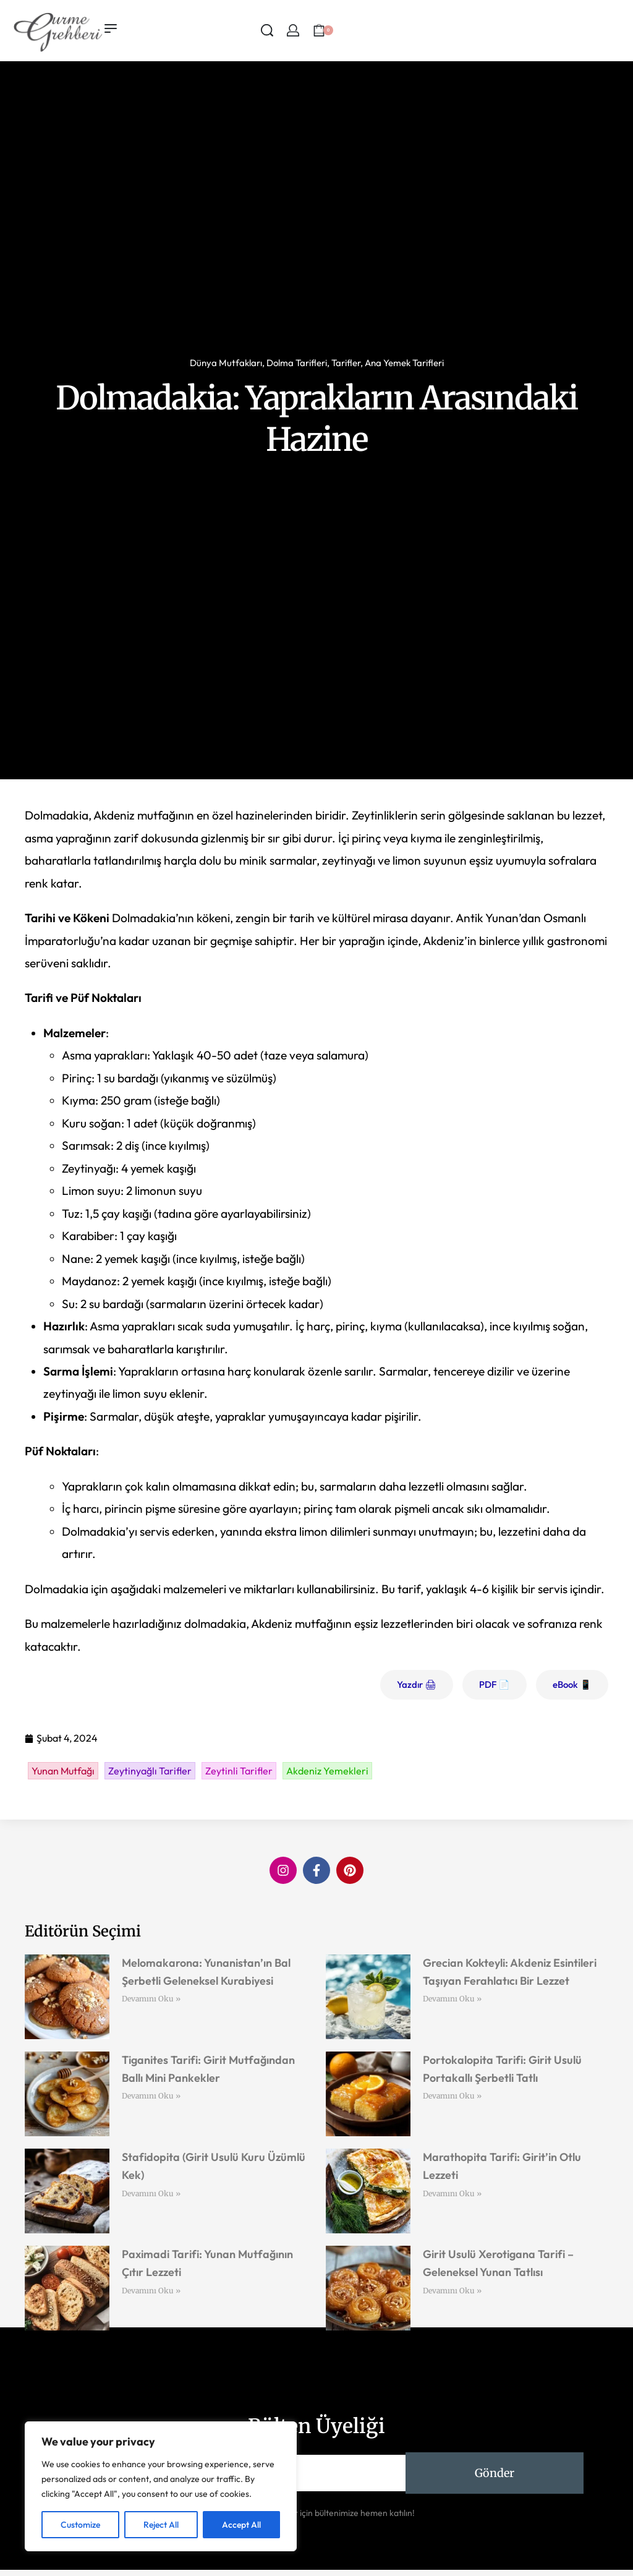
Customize (80, 2524)
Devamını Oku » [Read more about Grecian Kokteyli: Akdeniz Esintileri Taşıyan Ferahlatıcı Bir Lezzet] (452, 1998)
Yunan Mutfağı (63, 1771)
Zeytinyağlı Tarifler (150, 1771)
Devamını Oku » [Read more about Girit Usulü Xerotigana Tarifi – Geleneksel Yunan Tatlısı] (452, 2290)
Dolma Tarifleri (296, 363)
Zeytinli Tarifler (239, 1771)
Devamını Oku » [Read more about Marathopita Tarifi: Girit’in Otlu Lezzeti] (452, 2193)
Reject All (161, 2524)
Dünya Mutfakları (226, 363)
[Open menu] (110, 28)
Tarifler (345, 363)
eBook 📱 (572, 1684)
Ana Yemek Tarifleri (404, 363)
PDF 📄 (494, 1684)
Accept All (241, 2524)
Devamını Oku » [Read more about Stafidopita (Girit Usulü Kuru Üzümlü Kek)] (151, 2193)
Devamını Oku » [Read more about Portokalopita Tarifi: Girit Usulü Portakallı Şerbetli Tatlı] (452, 2095)
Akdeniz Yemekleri (327, 1771)
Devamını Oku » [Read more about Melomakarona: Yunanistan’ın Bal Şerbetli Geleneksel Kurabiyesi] (151, 1998)
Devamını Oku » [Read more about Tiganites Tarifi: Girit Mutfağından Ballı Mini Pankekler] (151, 2095)
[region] (161, 2486)
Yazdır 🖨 (416, 1684)
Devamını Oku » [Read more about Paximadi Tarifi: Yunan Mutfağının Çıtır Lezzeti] (151, 2290)
